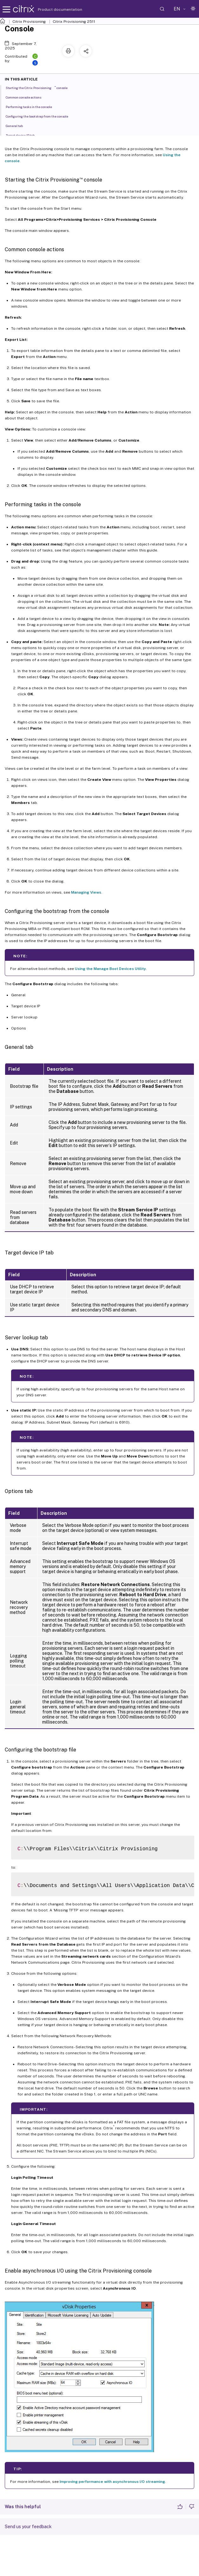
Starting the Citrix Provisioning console (40, 87)
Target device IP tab (24, 135)
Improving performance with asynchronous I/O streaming (112, 2481)
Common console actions (27, 97)
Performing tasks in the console (32, 106)
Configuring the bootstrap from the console (40, 116)
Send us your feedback (28, 2526)
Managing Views (86, 892)
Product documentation (52, 9)
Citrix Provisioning (29, 21)
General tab (18, 125)
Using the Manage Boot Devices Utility (110, 968)
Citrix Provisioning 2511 (74, 21)
